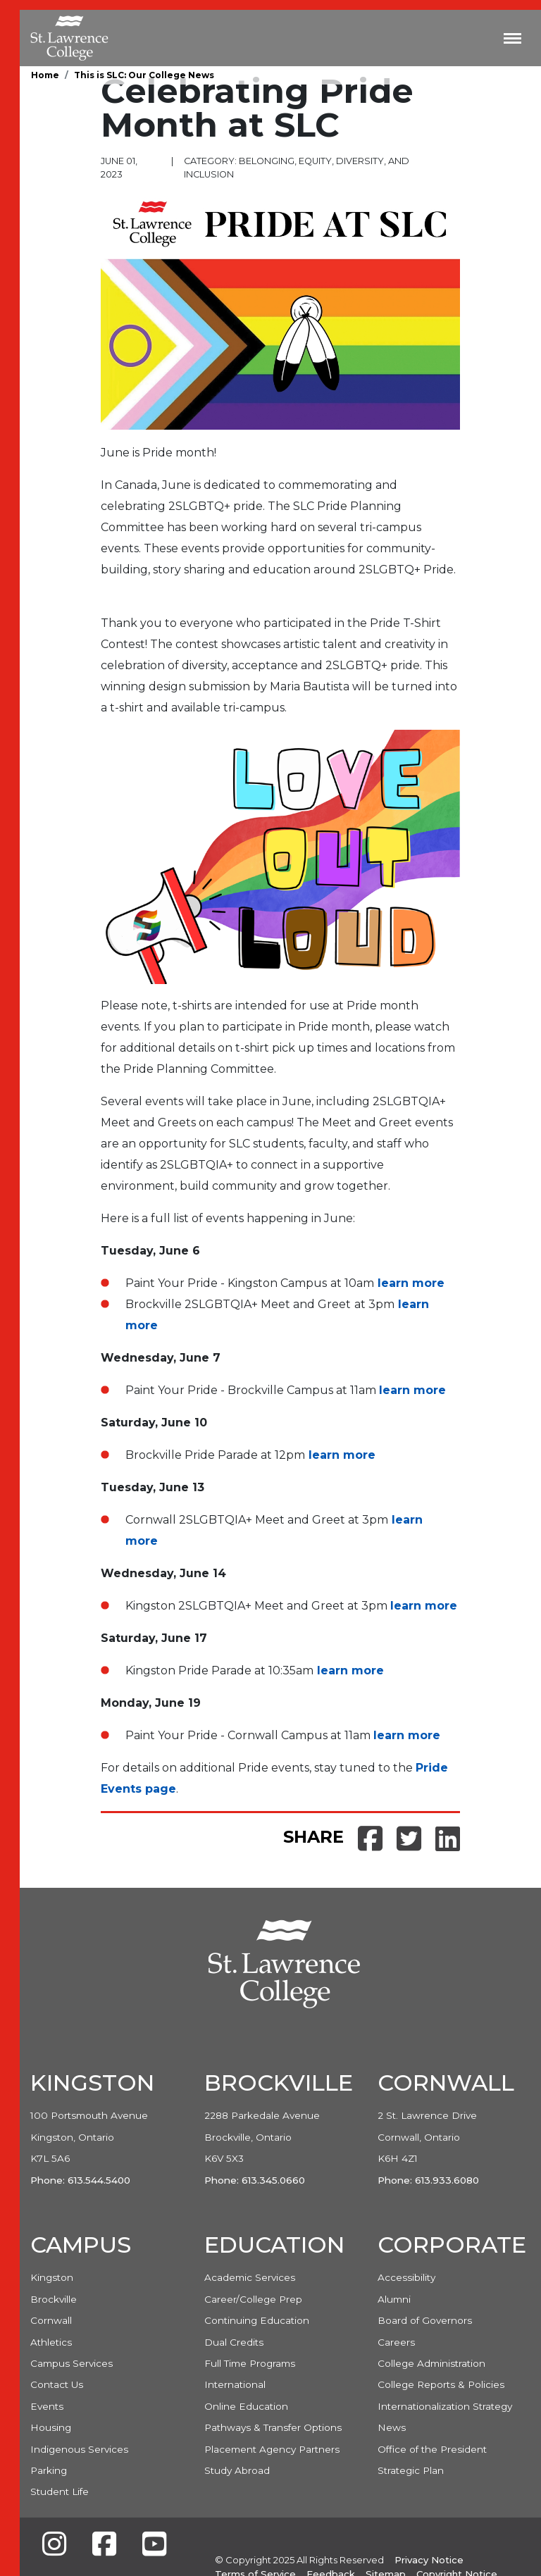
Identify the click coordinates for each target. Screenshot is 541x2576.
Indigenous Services (79, 2449)
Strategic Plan (411, 2470)
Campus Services (71, 2363)
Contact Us (56, 2384)
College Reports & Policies (441, 2384)
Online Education (246, 2406)
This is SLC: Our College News (144, 75)
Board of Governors (425, 2320)
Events (46, 2406)
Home (45, 75)
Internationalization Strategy (445, 2406)
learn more (411, 1283)
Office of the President (432, 2449)
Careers (396, 2342)
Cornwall (51, 2320)
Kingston (51, 2277)
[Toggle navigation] (512, 38)
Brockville (53, 2299)
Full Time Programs (249, 2363)
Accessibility (406, 2277)
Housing (50, 2427)
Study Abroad (237, 2470)
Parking (48, 2470)
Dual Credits (233, 2342)
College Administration (431, 2363)
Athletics (51, 2342)
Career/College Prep (253, 2299)
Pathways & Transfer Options (273, 2427)
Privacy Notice (429, 2559)
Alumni (394, 2299)
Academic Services (249, 2277)
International (235, 2384)
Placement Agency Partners (272, 2449)
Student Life (59, 2491)
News (392, 2427)
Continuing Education (256, 2320)
